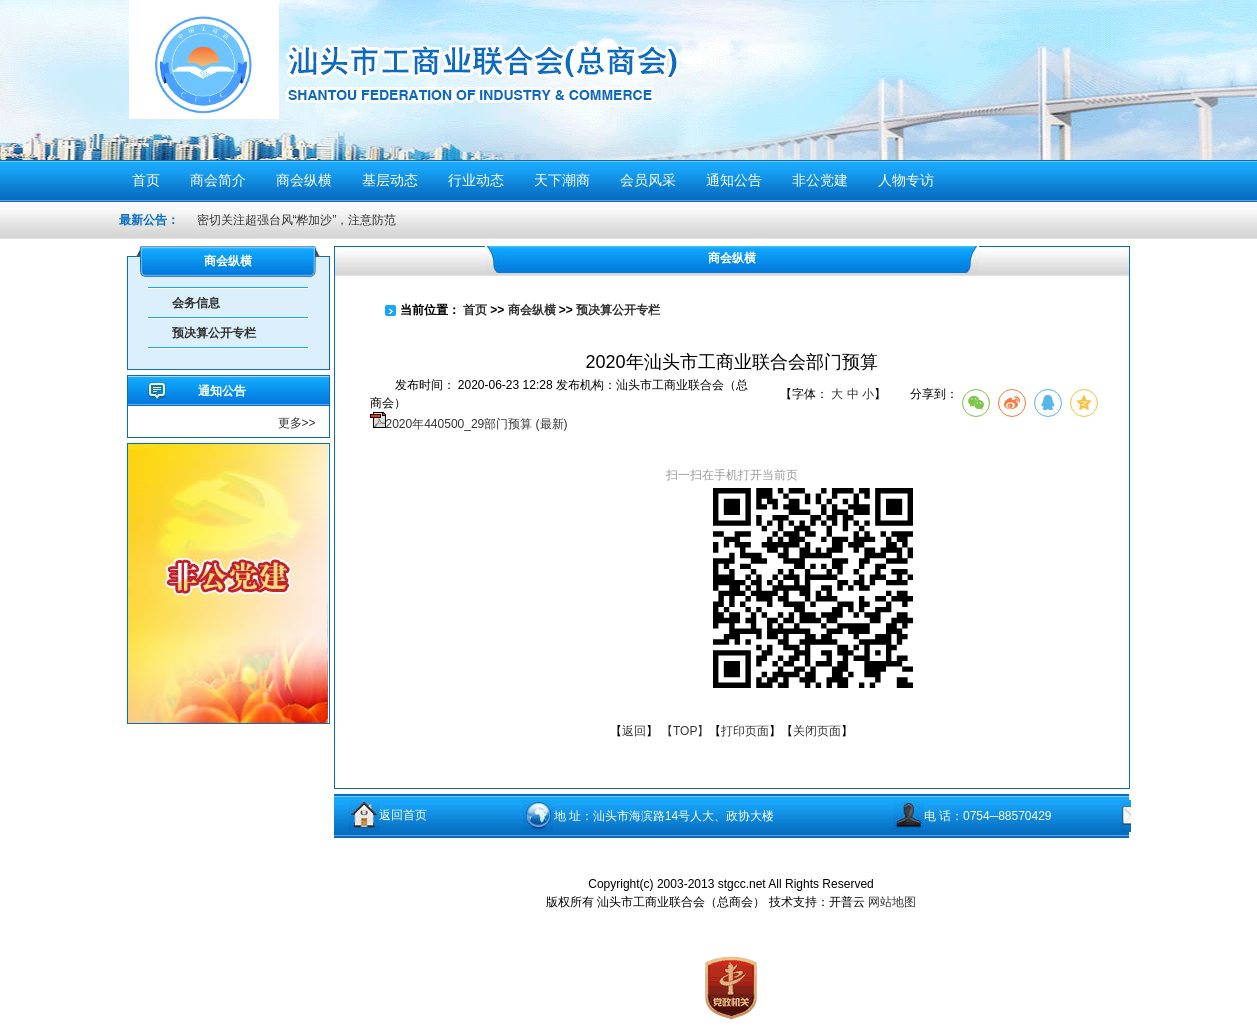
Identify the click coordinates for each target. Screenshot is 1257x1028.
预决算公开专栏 (214, 333)
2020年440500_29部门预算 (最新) (477, 424)
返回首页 (403, 815)
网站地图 (892, 902)
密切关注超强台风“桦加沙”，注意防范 (297, 220)
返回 (634, 731)
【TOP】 (685, 731)
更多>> (297, 423)
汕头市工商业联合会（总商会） (482, 77)
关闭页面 (817, 731)
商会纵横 (532, 310)
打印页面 (745, 731)
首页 (475, 310)
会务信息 (196, 303)
